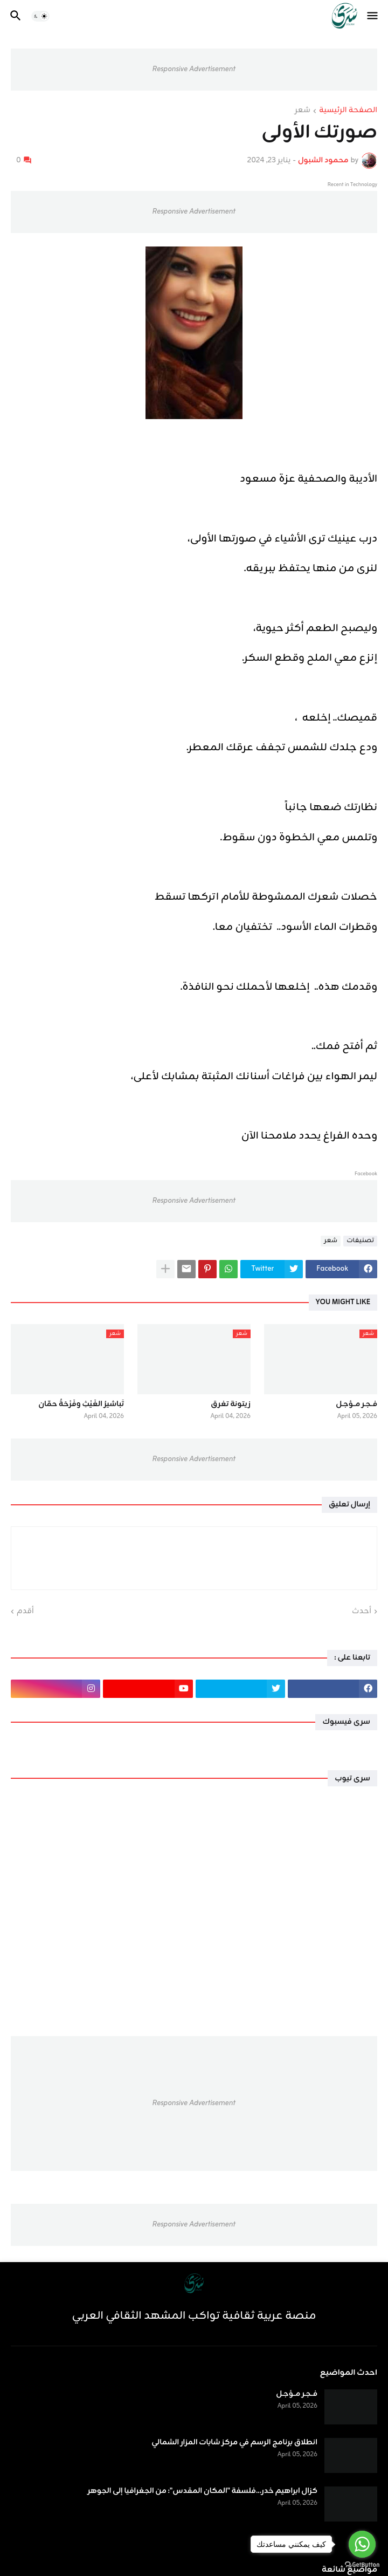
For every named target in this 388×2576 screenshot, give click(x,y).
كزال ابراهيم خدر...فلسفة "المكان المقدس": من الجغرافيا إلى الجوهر (202, 2491)
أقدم (25, 1611)
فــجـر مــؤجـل (356, 1404)
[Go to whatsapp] (362, 2544)
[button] (373, 16)
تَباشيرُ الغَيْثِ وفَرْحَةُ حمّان (81, 1404)
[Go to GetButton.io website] (362, 2564)
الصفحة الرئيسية (348, 111)
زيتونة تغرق (231, 1404)
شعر (302, 111)
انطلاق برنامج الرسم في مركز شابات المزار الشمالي (234, 2443)
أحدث (361, 1611)
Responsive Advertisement (194, 69)
